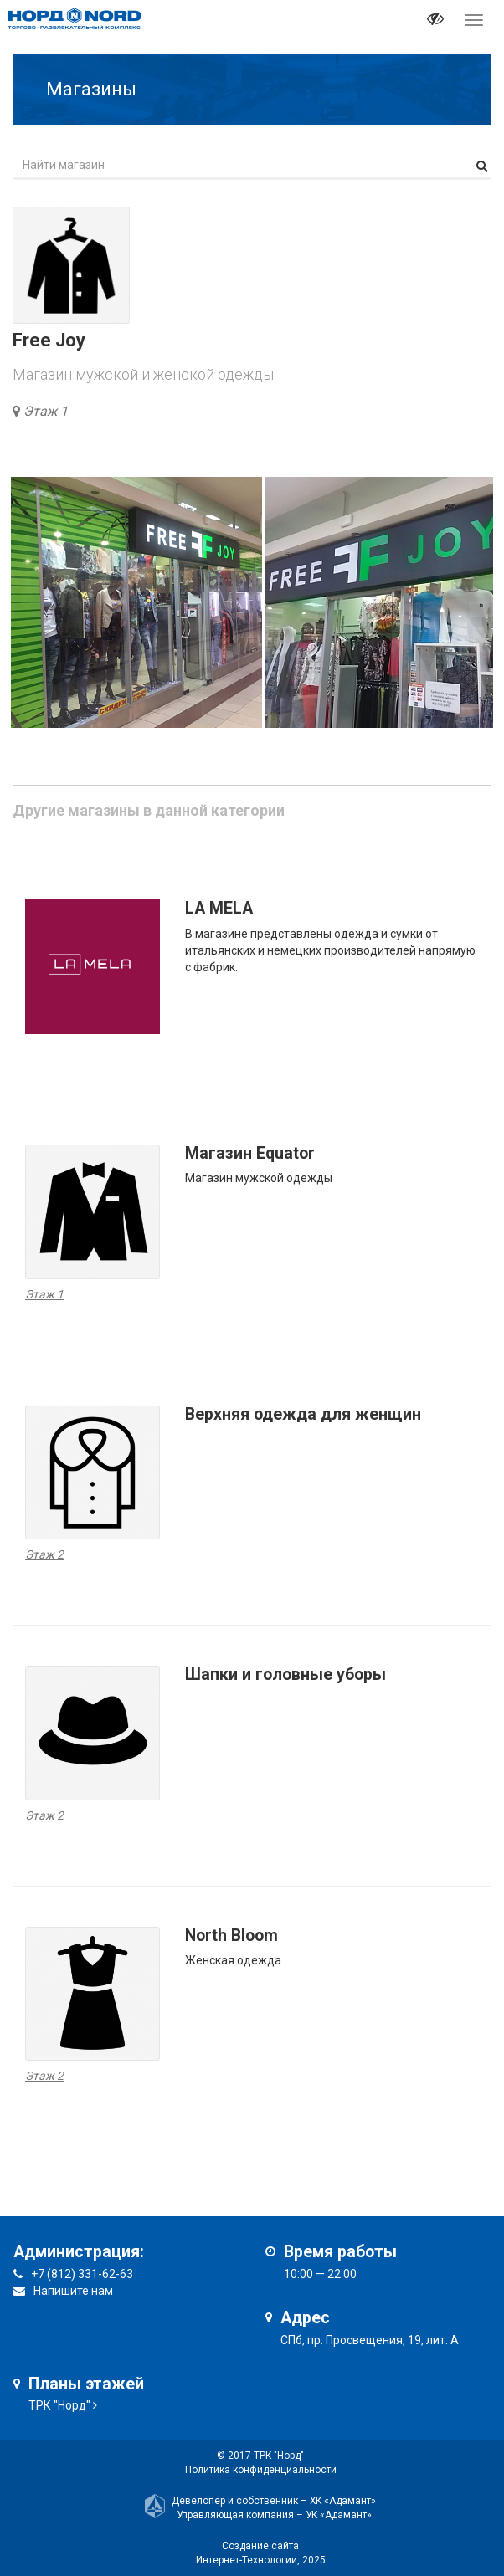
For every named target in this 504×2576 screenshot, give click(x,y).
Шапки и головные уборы (285, 1674)
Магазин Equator (250, 1153)
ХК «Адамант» (343, 2501)
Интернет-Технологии (246, 2560)
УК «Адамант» (339, 2515)
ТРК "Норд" (59, 2405)
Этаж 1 (45, 411)
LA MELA (219, 908)
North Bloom (231, 1935)
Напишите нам (73, 2290)
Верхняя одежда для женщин (303, 1414)
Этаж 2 (44, 1554)
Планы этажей (86, 2384)
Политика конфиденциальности (261, 2470)
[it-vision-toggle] (435, 21)
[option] (136, 602)
